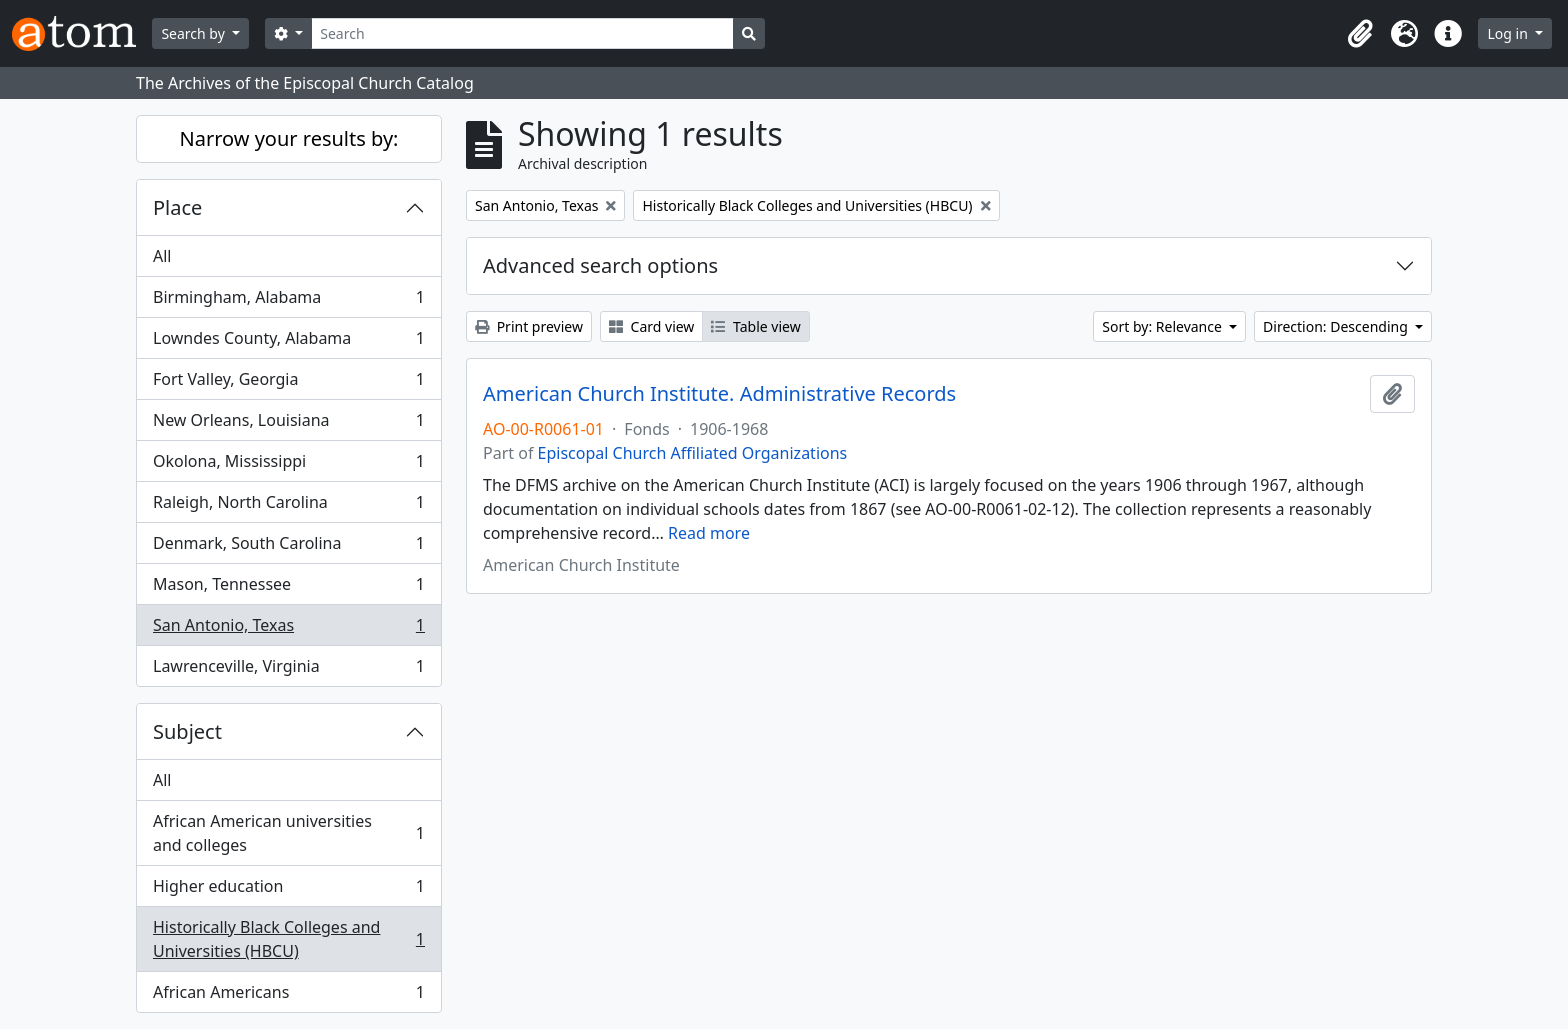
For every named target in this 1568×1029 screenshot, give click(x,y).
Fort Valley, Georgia (288, 383)
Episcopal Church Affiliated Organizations (693, 453)
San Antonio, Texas (288, 629)
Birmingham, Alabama (288, 301)
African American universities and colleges (288, 833)
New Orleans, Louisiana (288, 424)
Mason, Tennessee (288, 588)
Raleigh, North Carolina (288, 506)
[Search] (522, 33)
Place (177, 207)
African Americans (288, 996)
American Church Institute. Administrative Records (719, 394)
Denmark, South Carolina (288, 547)
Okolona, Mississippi (288, 465)
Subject (187, 731)
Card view (651, 326)
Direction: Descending (1337, 326)
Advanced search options (600, 265)
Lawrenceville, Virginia (288, 670)
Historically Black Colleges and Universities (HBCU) (288, 939)
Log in (1509, 33)
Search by (194, 33)
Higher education (288, 890)
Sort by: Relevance (1163, 326)
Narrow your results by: (289, 138)
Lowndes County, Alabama (288, 342)
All (162, 256)
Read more (709, 533)
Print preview (529, 326)
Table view (755, 326)
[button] (1360, 34)
